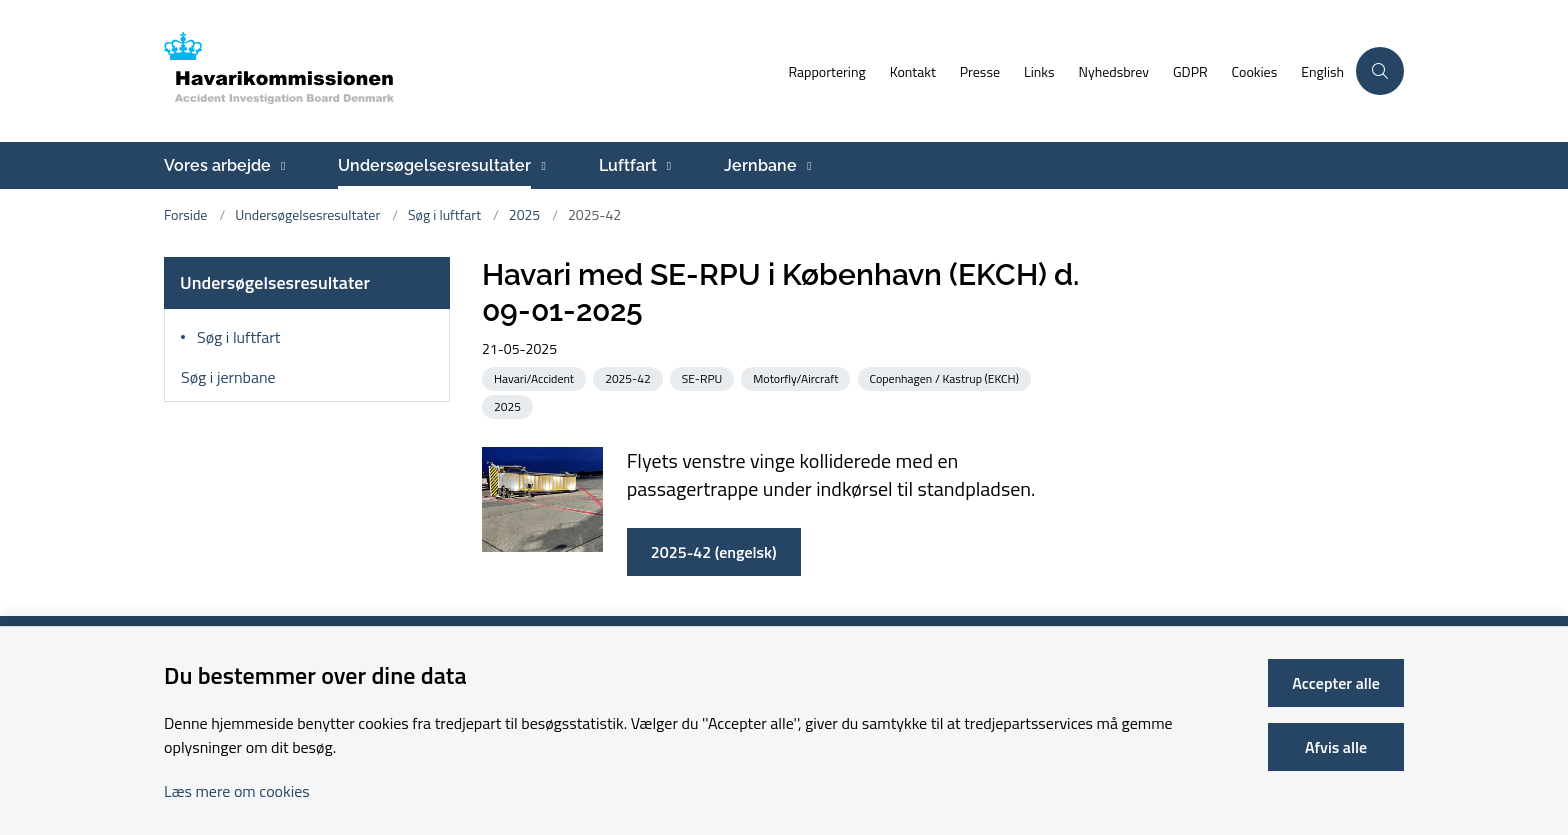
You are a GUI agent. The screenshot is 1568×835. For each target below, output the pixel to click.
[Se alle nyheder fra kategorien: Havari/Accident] (536, 377)
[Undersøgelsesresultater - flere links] (540, 166)
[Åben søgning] (1380, 71)
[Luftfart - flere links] (666, 166)
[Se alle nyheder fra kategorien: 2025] (509, 405)
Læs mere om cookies (237, 791)
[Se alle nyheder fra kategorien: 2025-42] (630, 377)
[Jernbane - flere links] (806, 166)
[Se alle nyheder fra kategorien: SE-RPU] (704, 377)
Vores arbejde (217, 165)
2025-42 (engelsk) (714, 552)
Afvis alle (1336, 747)
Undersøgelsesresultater (434, 165)
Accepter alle (1336, 683)
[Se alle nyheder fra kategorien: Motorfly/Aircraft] (797, 377)
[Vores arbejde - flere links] (280, 166)
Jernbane (760, 165)
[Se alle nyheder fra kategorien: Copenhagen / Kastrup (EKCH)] (946, 377)
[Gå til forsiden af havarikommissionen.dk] (470, 71)
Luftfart (628, 165)
